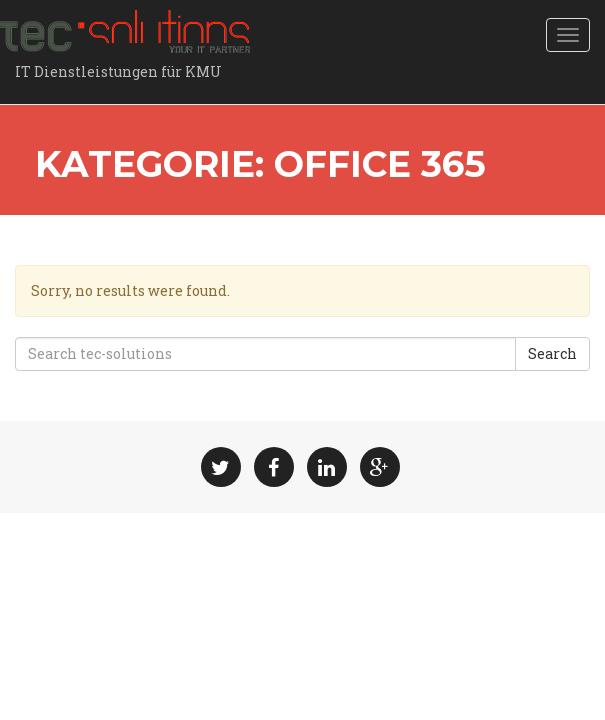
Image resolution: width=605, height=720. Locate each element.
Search (552, 353)
